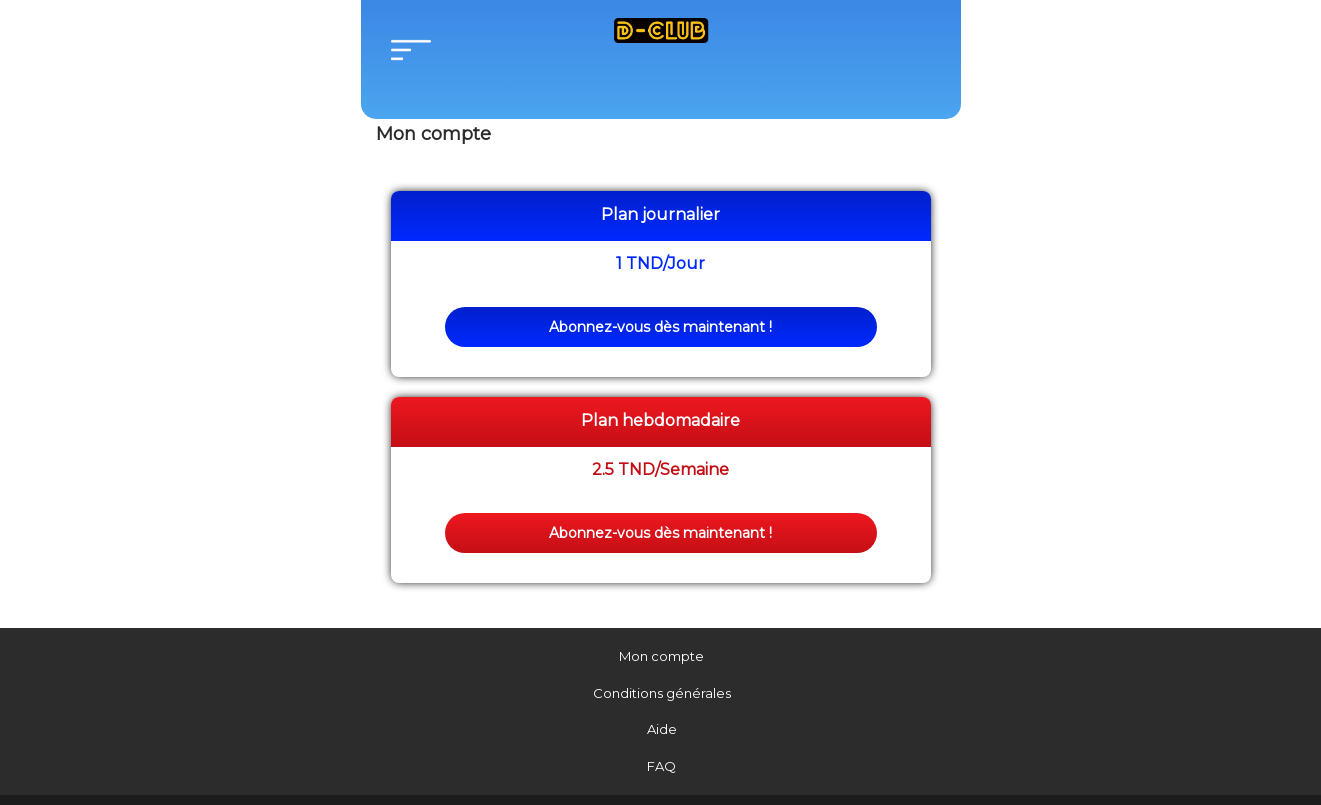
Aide (662, 729)
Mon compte (661, 656)
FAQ (661, 766)
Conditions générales (662, 693)
